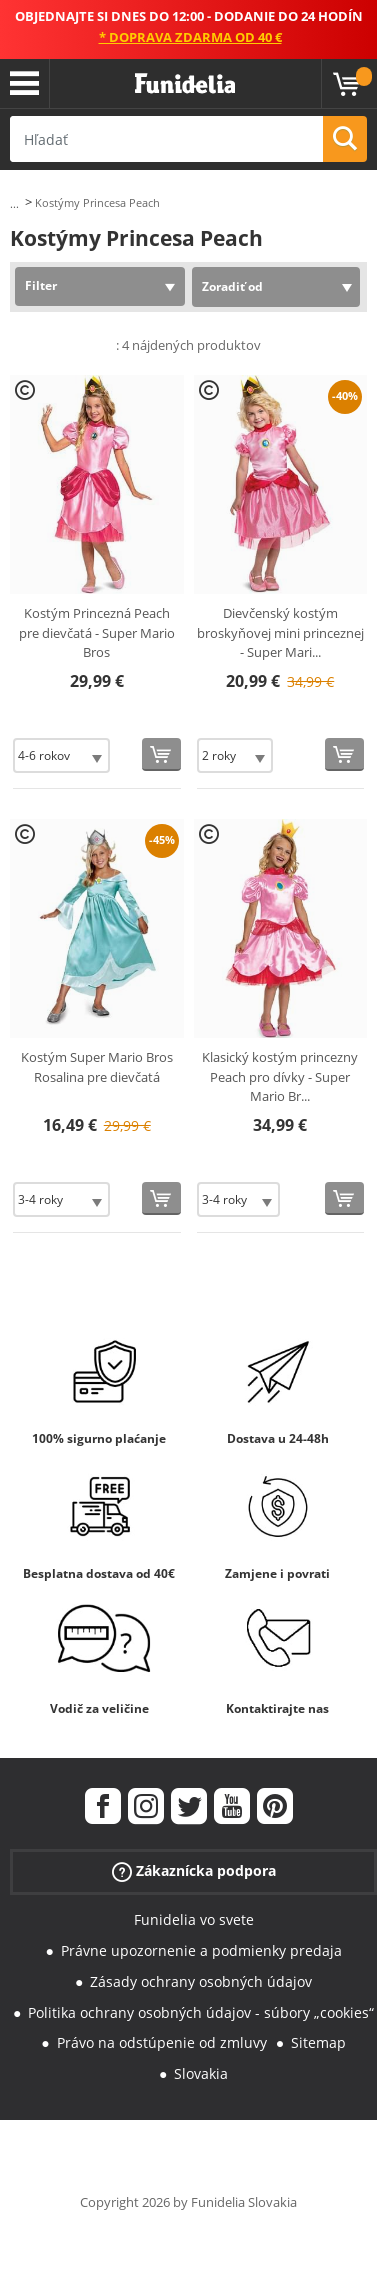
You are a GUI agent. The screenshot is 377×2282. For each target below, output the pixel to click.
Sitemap (318, 2042)
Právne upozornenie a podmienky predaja (201, 1950)
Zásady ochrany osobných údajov (201, 1981)
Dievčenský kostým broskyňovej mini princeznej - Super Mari (280, 632)
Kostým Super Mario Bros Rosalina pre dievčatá (97, 1067)
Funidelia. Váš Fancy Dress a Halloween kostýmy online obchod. (185, 84)
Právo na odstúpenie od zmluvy (162, 2042)
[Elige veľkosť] (61, 755)
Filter (41, 285)
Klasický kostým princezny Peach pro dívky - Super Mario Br (280, 1076)
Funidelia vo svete (194, 1919)
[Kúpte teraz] (161, 754)
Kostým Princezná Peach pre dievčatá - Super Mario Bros (97, 632)
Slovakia (201, 2073)
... (14, 203)
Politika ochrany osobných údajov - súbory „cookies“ (201, 2012)
